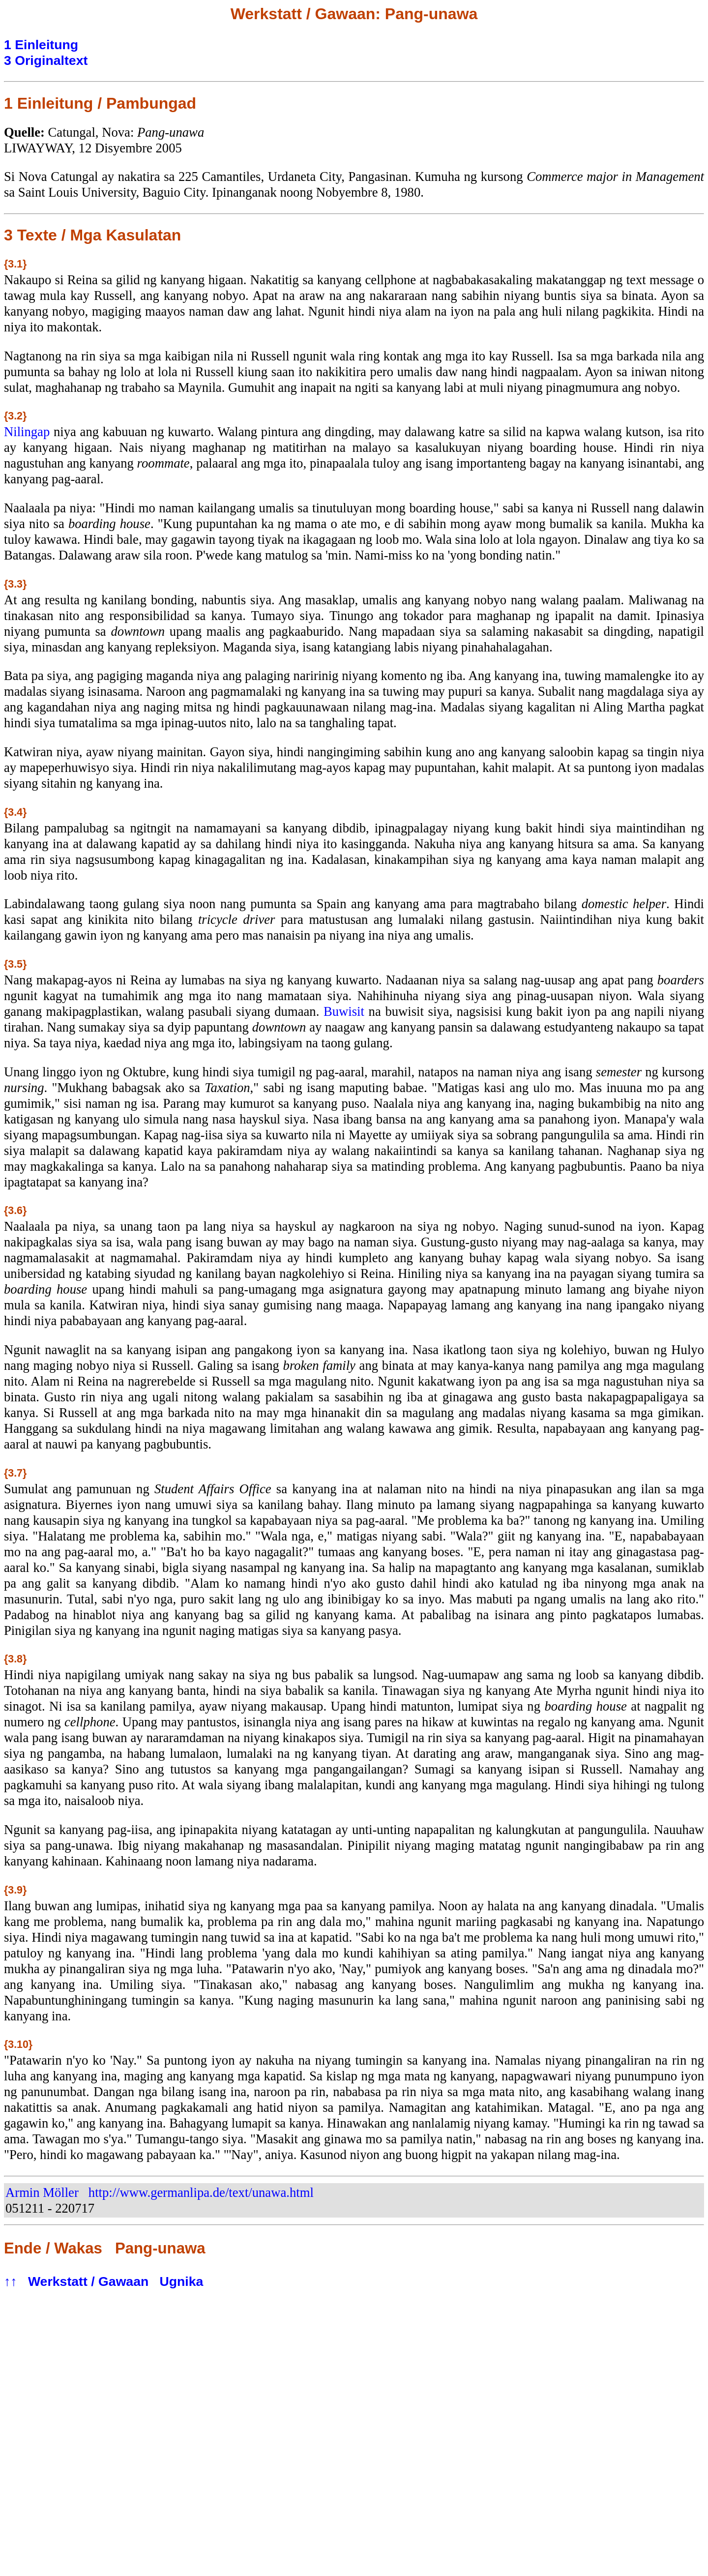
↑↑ (10, 2281)
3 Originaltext (46, 60)
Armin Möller (42, 2192)
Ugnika (182, 2281)
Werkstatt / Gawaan (88, 2281)
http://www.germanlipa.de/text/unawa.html (201, 2192)
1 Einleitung (41, 44)
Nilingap (27, 431)
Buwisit (344, 1011)
